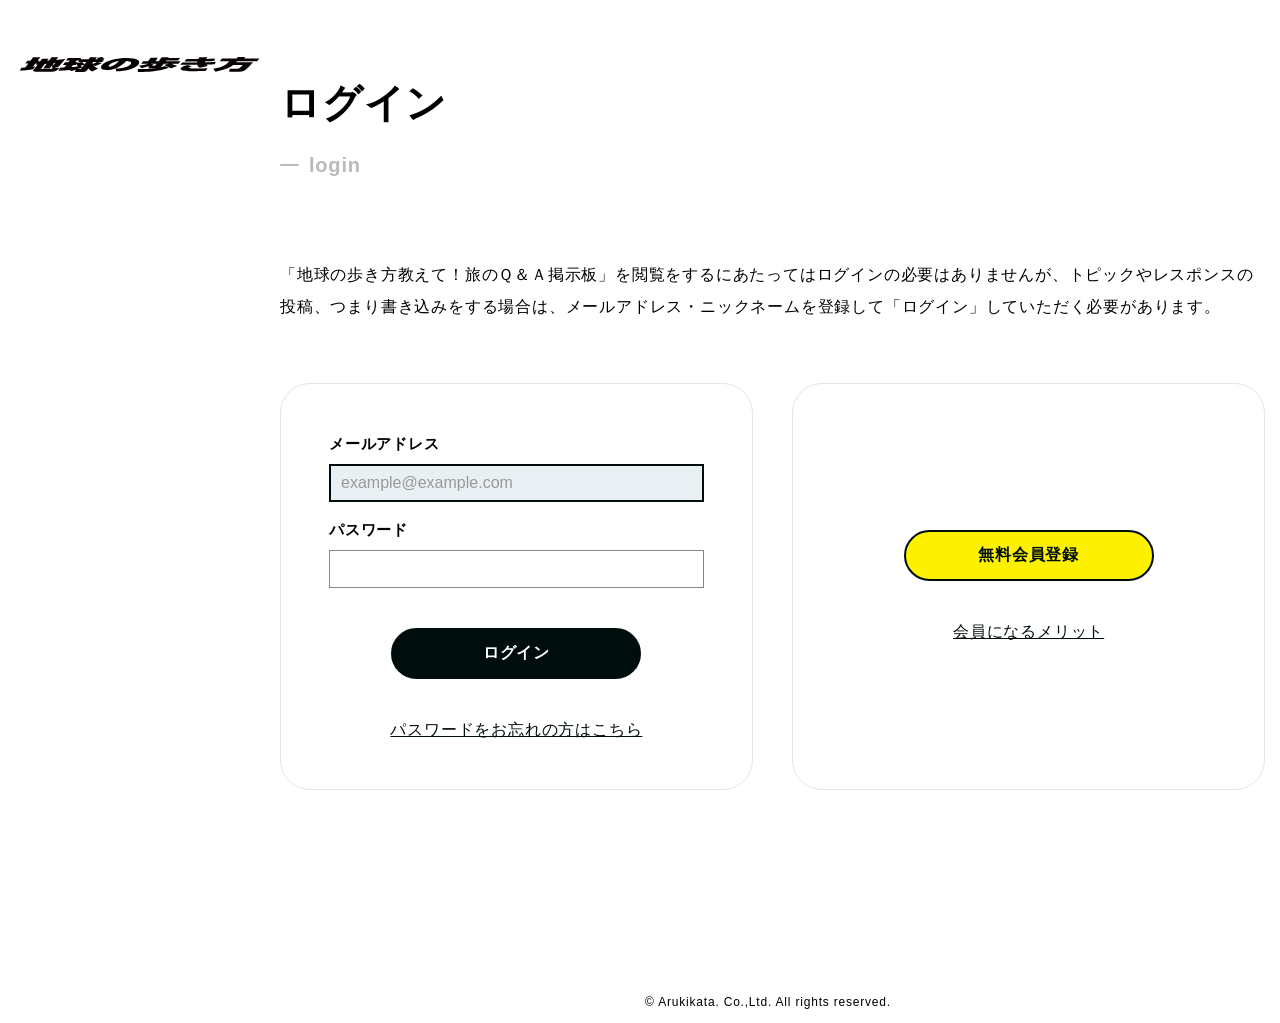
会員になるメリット (1028, 631)
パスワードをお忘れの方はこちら (516, 729)
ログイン (516, 652)
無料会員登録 (1028, 554)
